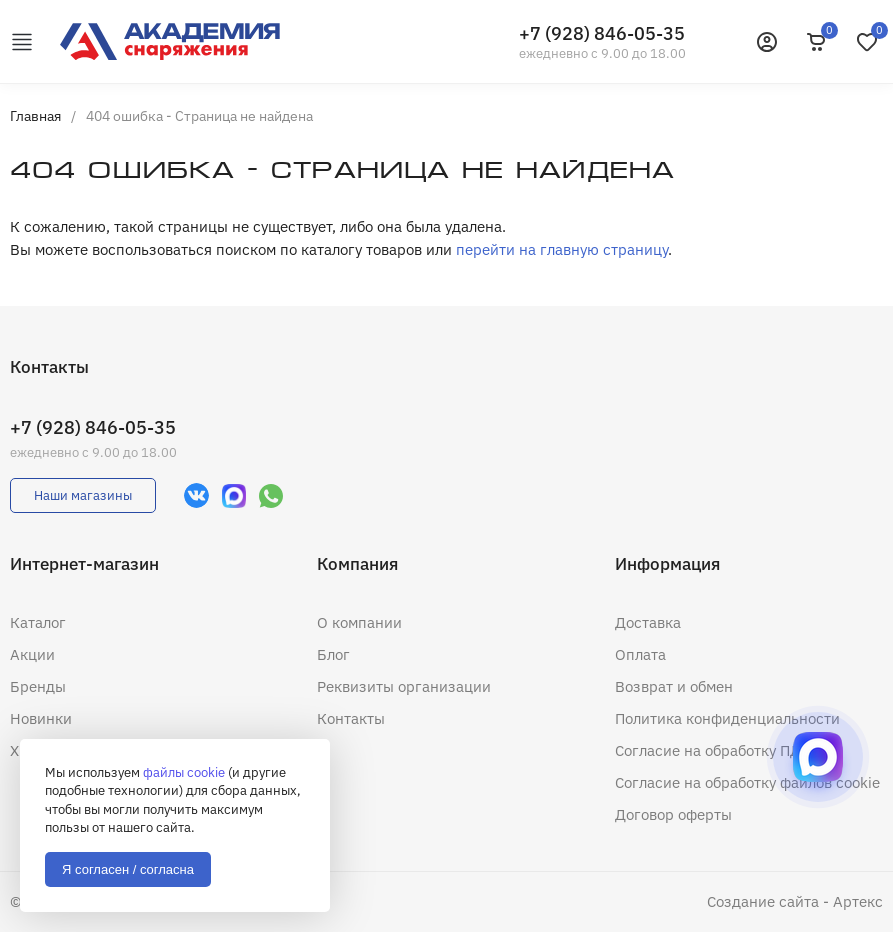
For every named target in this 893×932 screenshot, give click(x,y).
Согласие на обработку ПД (708, 750)
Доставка (648, 622)
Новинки (41, 718)
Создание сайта (763, 901)
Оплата (640, 654)
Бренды (38, 686)
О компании (359, 622)
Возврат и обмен (674, 686)
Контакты (351, 718)
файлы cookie (184, 772)
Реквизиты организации (404, 686)
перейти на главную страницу (562, 249)
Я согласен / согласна (128, 869)
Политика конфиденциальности (727, 718)
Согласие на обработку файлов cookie (747, 782)
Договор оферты (673, 814)
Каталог (38, 622)
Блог (333, 654)
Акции (32, 654)
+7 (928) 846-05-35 (602, 33)
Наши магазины (83, 495)
